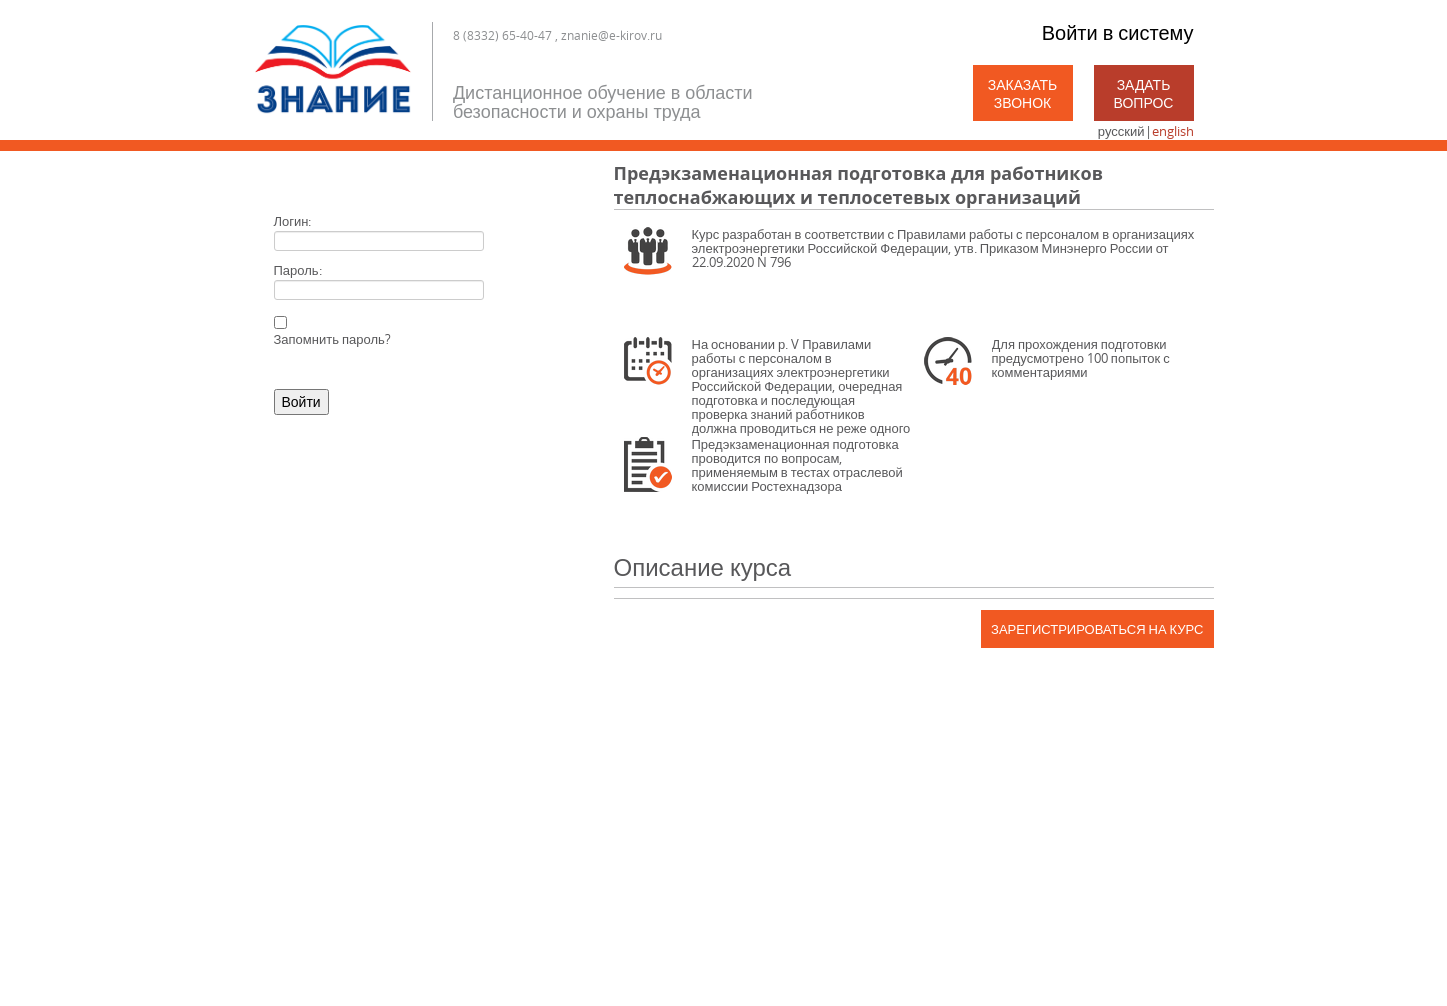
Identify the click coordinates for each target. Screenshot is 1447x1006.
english (1173, 131)
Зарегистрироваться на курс (1097, 629)
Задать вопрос (1144, 93)
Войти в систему (1118, 32)
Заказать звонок (1023, 93)
